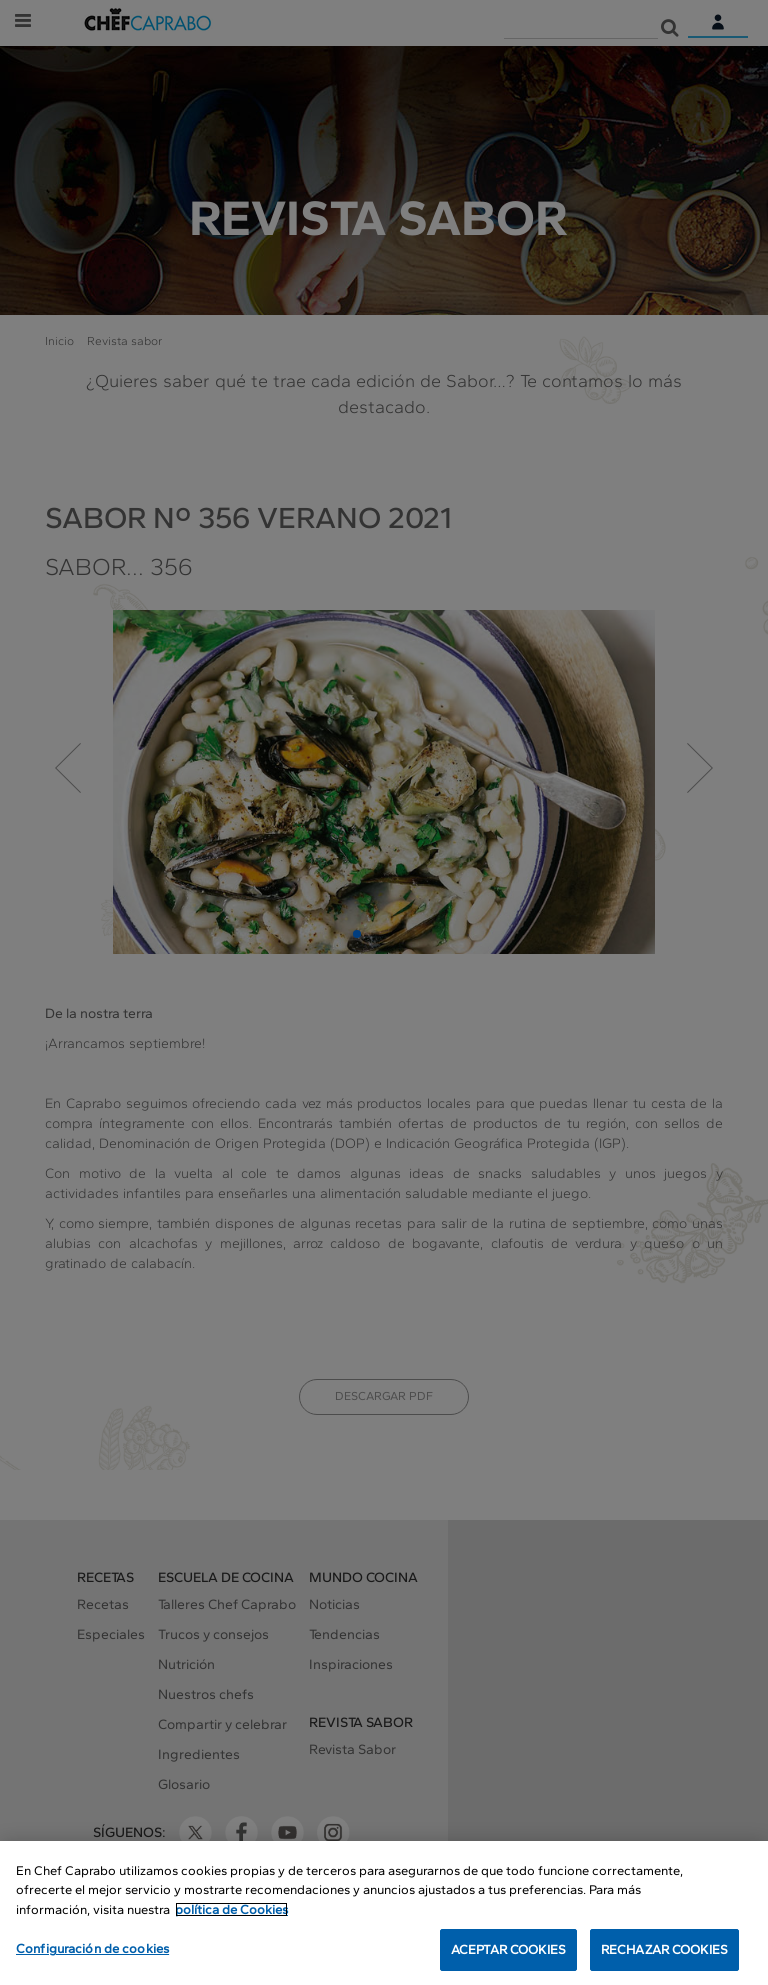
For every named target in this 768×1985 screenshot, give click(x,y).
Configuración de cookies (92, 1952)
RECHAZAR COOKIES (664, 1953)
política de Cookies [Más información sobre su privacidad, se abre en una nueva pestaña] (231, 1912)
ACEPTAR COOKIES (508, 1953)
